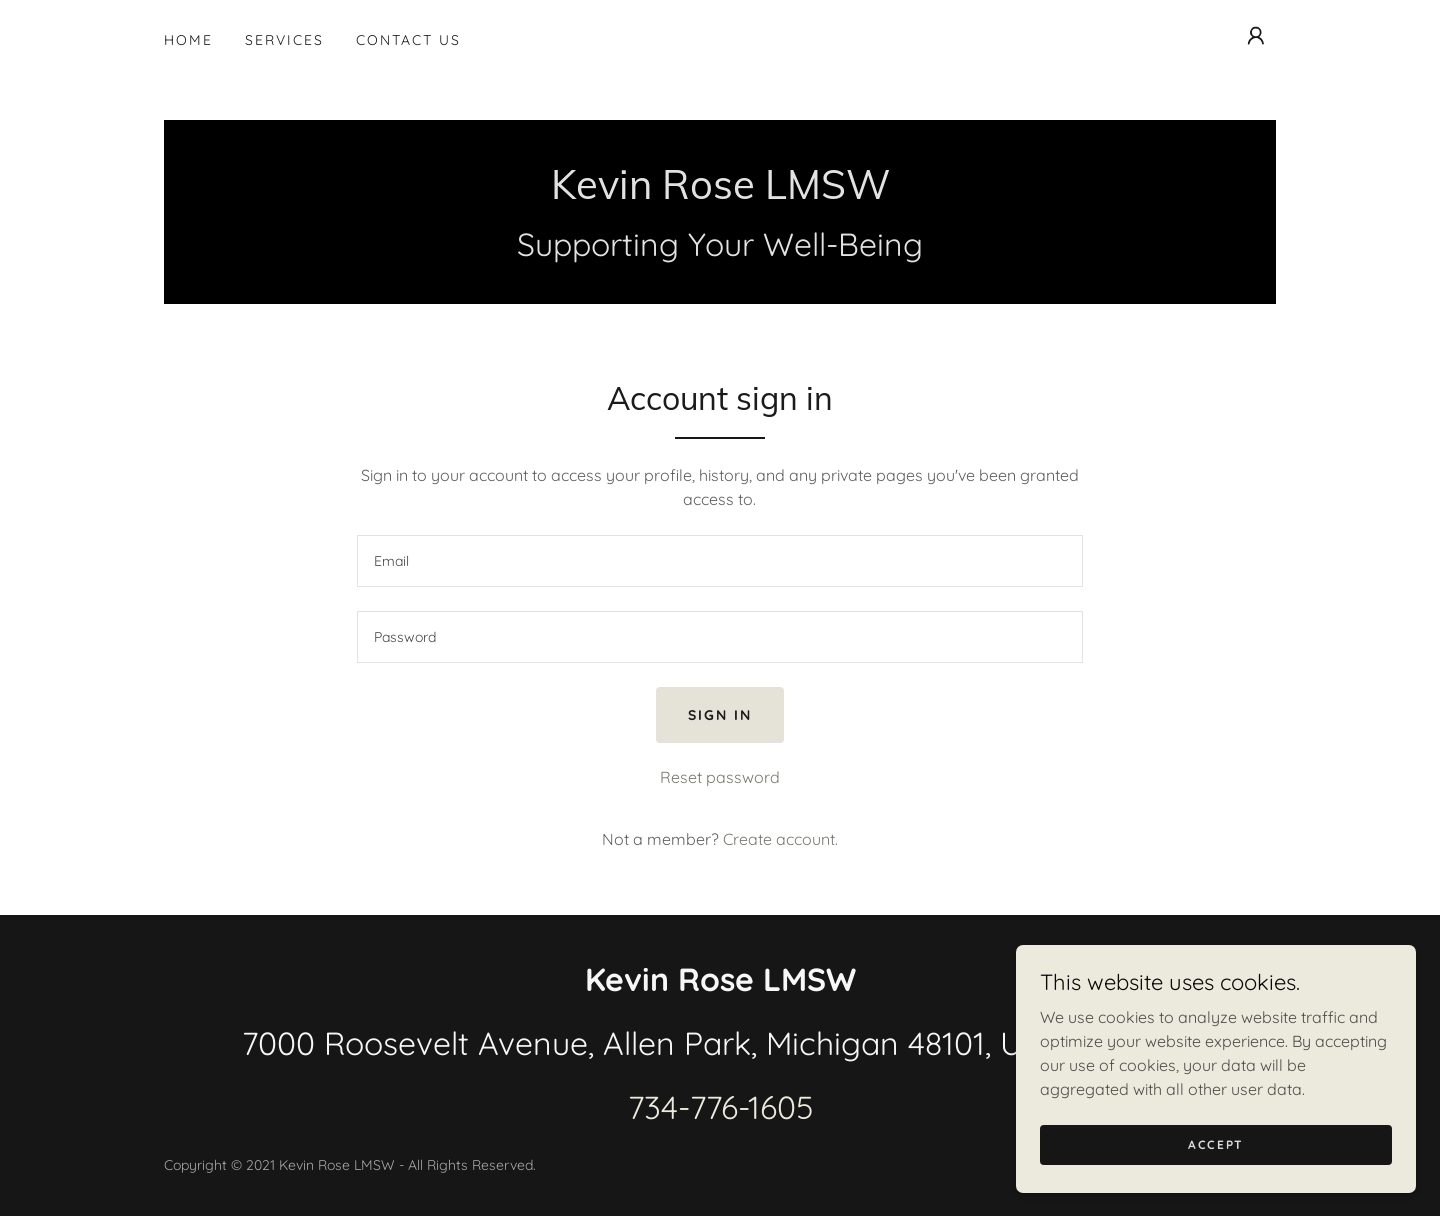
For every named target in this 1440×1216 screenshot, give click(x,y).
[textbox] (719, 561)
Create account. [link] (780, 839)
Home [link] (188, 40)
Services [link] (284, 40)
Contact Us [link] (408, 40)
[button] (1256, 36)
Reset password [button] (720, 777)
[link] (720, 193)
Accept (1216, 1144)
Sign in (720, 715)
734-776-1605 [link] (720, 1107)
